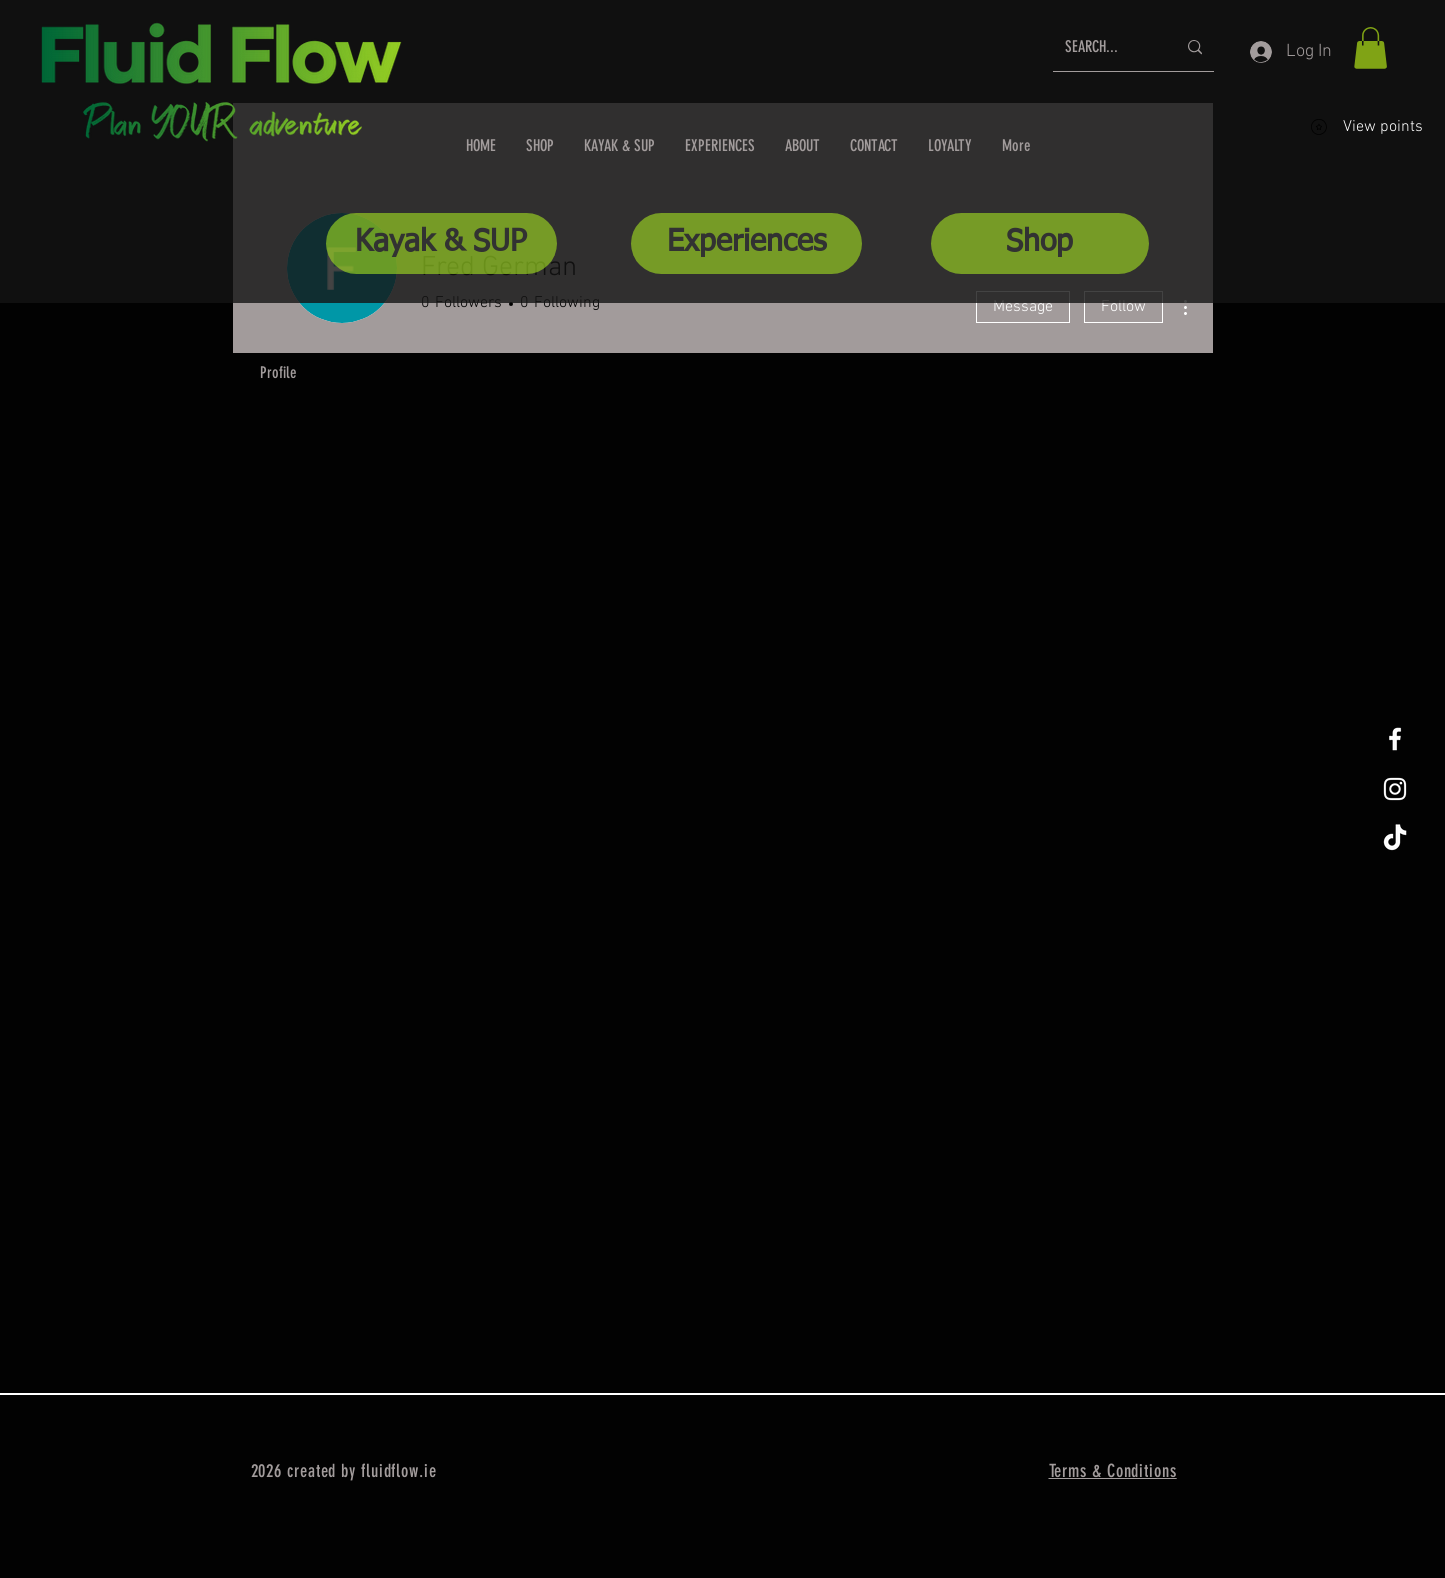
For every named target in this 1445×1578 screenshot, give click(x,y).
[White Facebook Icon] (1395, 739)
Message (1023, 307)
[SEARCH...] (1105, 47)
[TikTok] (1395, 839)
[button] (1370, 48)
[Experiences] (746, 243)
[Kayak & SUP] (441, 243)
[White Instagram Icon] (1395, 789)
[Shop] (1040, 243)
